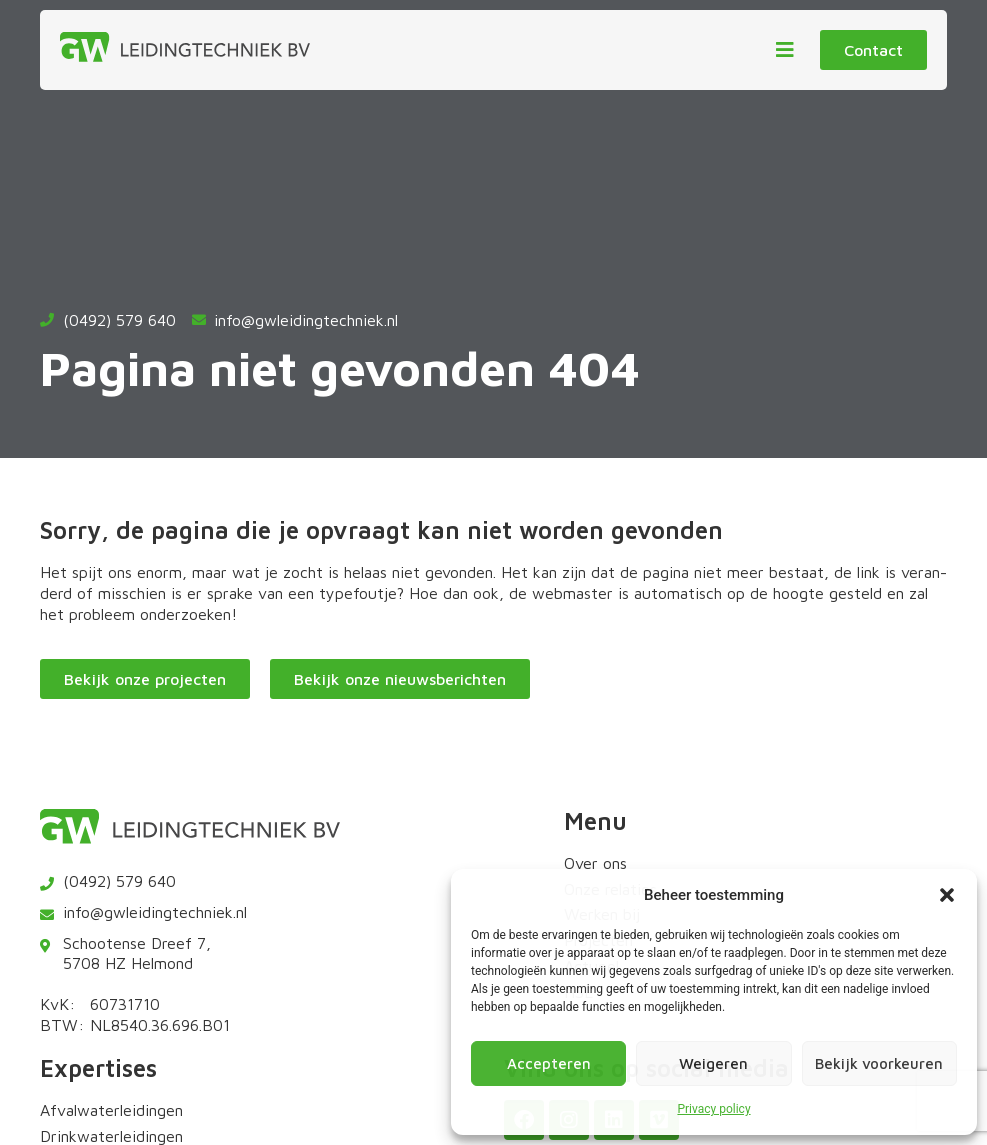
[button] (947, 895)
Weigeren (713, 1063)
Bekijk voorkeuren (879, 1063)
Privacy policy (713, 1109)
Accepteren (549, 1063)
